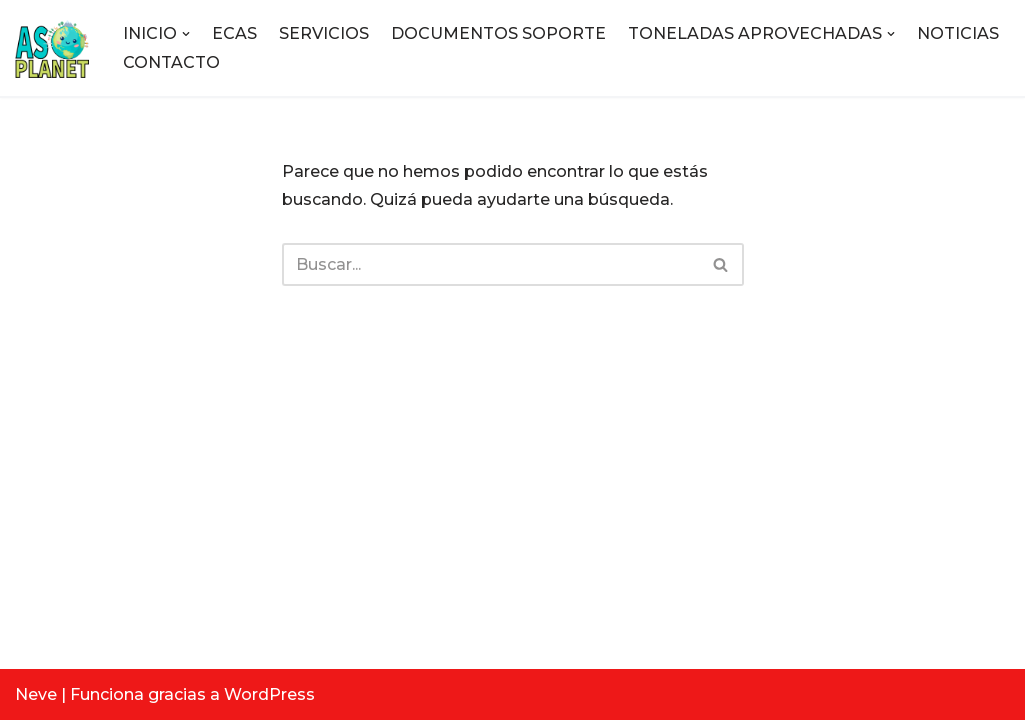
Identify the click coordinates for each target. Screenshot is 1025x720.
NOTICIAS (958, 33)
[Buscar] (490, 264)
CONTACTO (171, 62)
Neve (36, 694)
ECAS (234, 33)
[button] (186, 34)
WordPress (269, 694)
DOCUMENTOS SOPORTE (498, 33)
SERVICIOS (324, 33)
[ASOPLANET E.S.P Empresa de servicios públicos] (52, 48)
